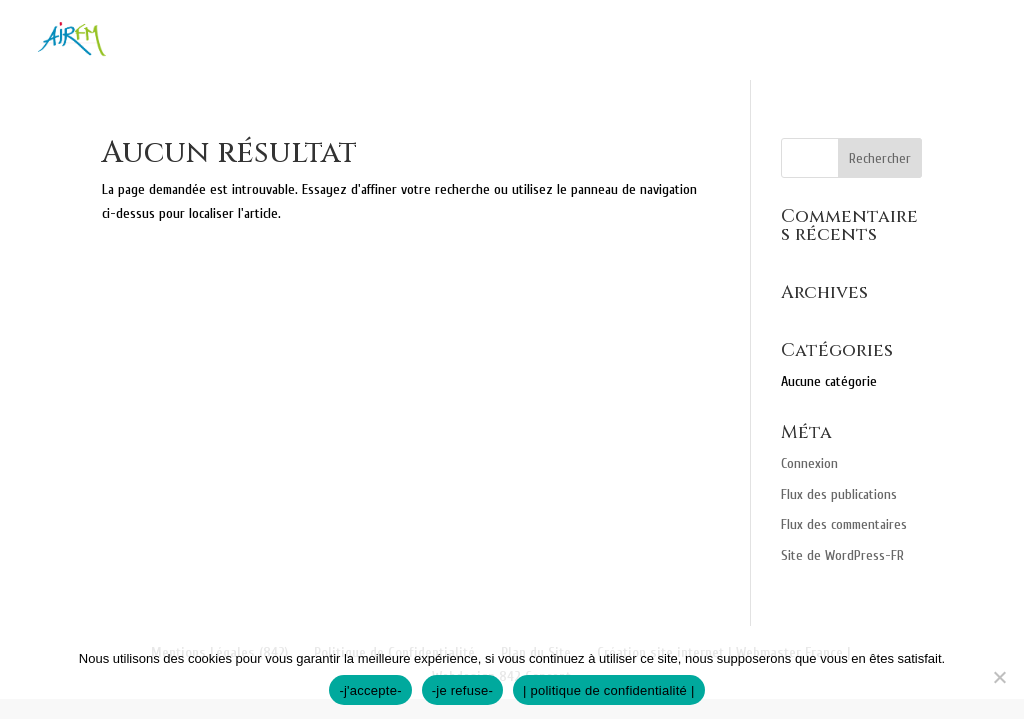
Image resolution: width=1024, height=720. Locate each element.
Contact (814, 41)
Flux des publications (839, 494)
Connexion (809, 463)
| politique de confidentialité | (609, 690)
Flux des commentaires (844, 524)
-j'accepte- (370, 690)
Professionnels (683, 41)
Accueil (268, 41)
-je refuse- (462, 690)
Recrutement (934, 41)
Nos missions (381, 41)
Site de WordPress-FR (842, 555)
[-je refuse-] (999, 677)
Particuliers (516, 41)
